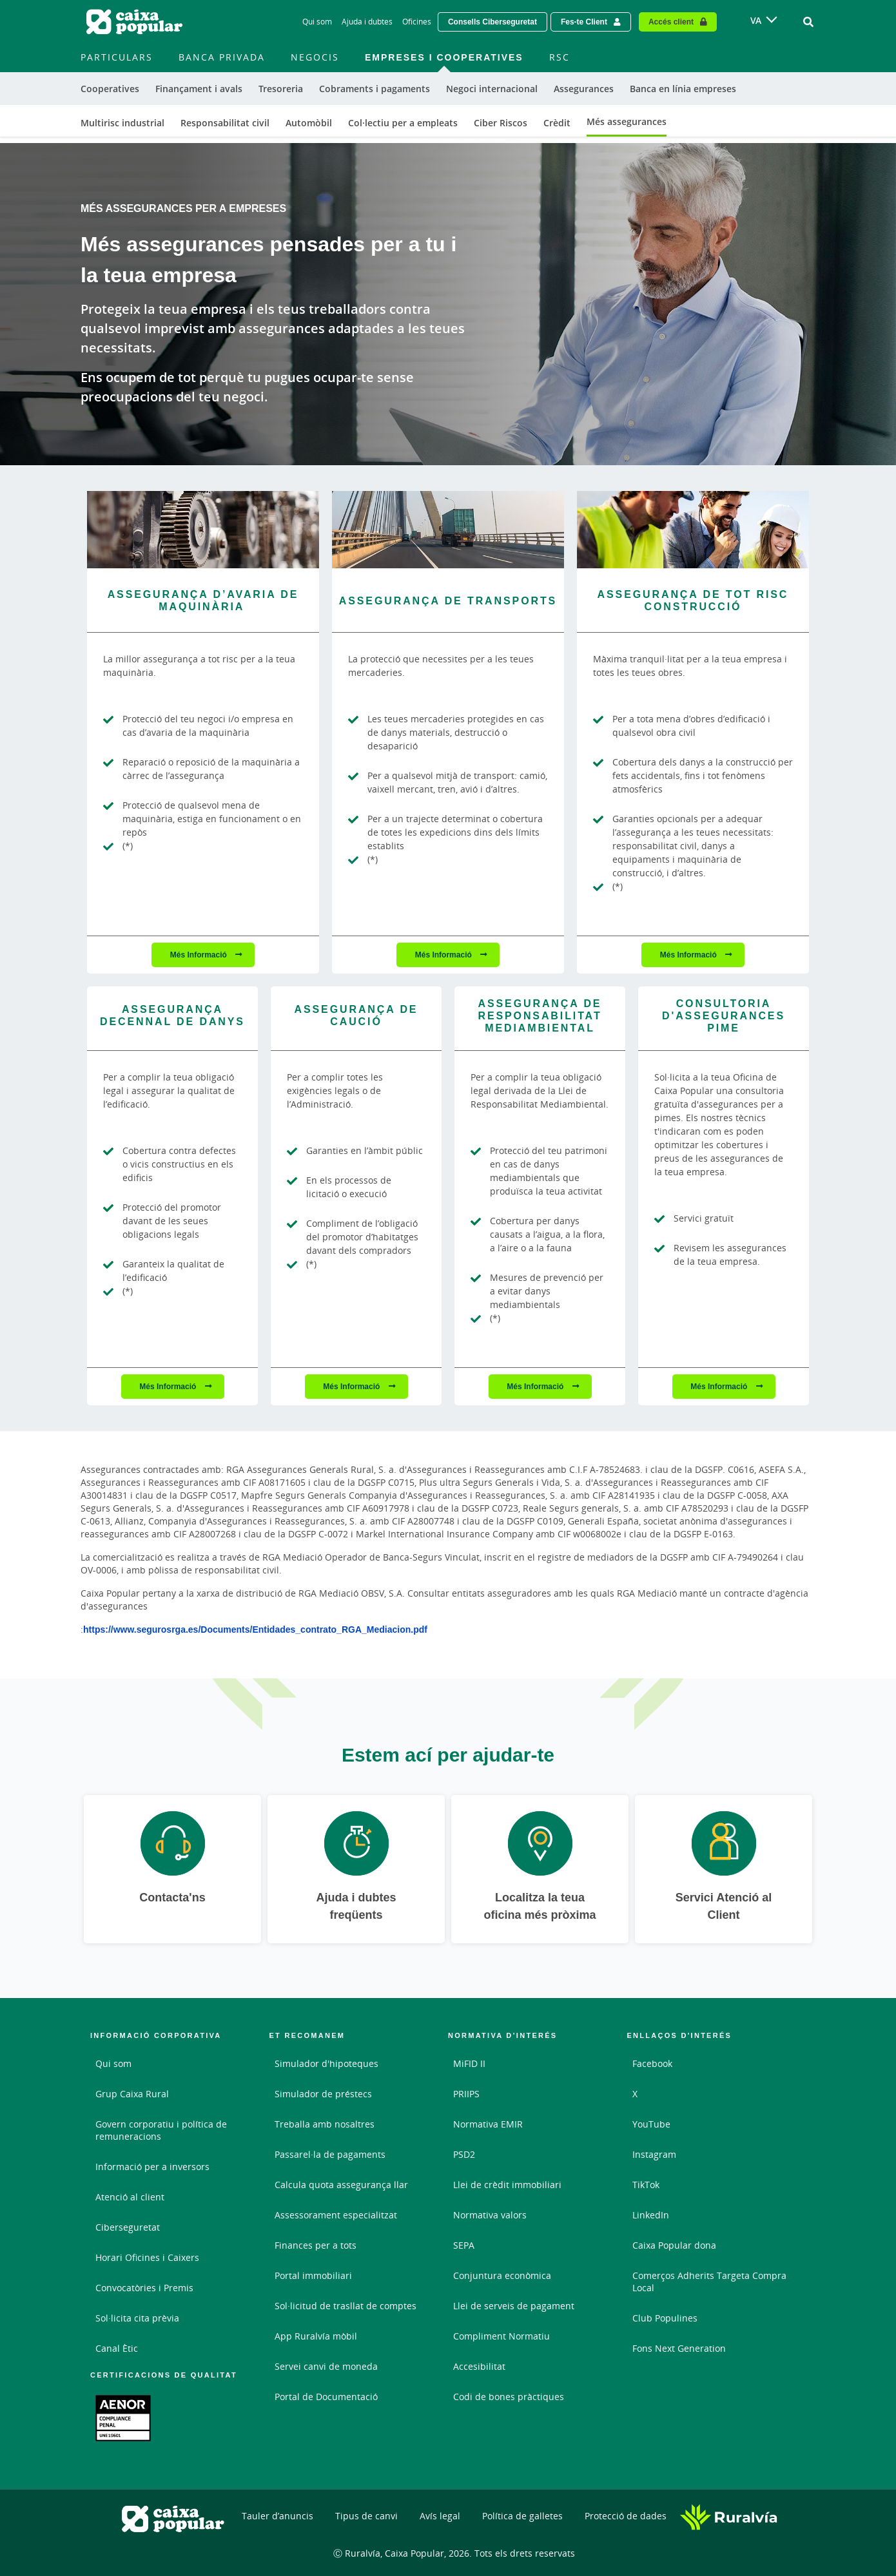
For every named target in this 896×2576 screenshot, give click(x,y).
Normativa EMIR (488, 2124)
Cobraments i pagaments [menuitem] (374, 88)
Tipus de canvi (366, 2515)
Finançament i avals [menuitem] (198, 88)
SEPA (463, 2245)
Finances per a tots (315, 2245)
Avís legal (440, 2515)
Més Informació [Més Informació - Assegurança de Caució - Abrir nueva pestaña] (352, 1386)
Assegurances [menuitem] (584, 88)
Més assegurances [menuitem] (627, 121)
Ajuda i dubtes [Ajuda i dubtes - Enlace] (367, 21)
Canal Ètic (116, 2348)
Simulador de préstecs (323, 2094)
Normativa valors (490, 2215)
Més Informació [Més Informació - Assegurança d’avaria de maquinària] (199, 954)
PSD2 (464, 2154)
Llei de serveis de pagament (513, 2306)
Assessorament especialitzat (336, 2215)
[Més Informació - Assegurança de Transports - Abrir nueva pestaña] (448, 529)
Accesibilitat (479, 2366)
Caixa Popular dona (674, 2245)
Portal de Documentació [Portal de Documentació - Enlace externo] (326, 2396)
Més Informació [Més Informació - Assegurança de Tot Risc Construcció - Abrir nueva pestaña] (689, 954)
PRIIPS (466, 2094)
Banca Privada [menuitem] (222, 57)
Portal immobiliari (313, 2275)
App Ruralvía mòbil (316, 2336)
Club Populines (664, 2318)
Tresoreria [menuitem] (280, 88)
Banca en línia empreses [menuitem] (683, 88)
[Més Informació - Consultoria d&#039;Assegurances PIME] (723, 1018)
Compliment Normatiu (501, 2336)
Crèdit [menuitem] (556, 123)
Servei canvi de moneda (326, 2366)
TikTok (645, 2184)
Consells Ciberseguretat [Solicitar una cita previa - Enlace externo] (492, 21)
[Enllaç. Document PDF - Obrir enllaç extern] (123, 2418)
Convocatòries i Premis (144, 2288)
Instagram (654, 2154)
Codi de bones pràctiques (508, 2396)
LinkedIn (650, 2215)
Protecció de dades (626, 2515)
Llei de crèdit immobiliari (507, 2184)
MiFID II (469, 2063)
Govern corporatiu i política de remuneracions (161, 2130)
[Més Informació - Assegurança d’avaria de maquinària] (203, 529)
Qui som (113, 2063)
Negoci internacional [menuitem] (492, 88)
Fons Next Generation (679, 2348)
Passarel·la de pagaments (330, 2154)
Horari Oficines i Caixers (147, 2257)
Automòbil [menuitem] (309, 123)
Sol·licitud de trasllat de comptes (345, 2306)
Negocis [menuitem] (315, 57)
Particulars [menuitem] (117, 57)
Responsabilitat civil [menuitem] (224, 123)
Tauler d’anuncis (277, 2515)
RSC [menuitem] (559, 57)
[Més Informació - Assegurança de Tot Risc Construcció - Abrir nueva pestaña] (693, 529)
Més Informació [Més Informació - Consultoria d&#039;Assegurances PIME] (719, 1386)
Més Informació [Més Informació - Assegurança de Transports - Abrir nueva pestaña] (444, 954)
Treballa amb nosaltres (325, 2124)
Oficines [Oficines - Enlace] (416, 21)
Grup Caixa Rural (132, 2094)
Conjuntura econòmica (502, 2275)
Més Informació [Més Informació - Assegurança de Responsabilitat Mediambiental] (536, 1386)
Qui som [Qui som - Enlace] (317, 21)
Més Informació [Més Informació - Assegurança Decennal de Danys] (168, 1386)
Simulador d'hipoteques (326, 2063)
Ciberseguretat (127, 2227)
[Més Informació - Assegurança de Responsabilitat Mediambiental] (539, 1018)
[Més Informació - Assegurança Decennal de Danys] (172, 1018)
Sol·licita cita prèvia (137, 2318)
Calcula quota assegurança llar (341, 2184)
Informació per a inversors (152, 2166)
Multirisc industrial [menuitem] (122, 123)
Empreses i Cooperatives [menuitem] (444, 57)
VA (755, 20)
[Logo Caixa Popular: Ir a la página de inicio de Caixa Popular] (135, 21)
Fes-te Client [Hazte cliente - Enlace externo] (584, 21)
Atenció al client (129, 2197)
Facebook (652, 2063)
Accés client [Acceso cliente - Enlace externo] (671, 21)
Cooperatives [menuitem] (110, 88)
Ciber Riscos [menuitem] (500, 123)
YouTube (651, 2124)
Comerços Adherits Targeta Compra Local (709, 2281)
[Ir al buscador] (808, 22)
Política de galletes (522, 2515)
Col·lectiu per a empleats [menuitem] (403, 123)
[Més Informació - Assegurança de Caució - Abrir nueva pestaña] (356, 1018)
